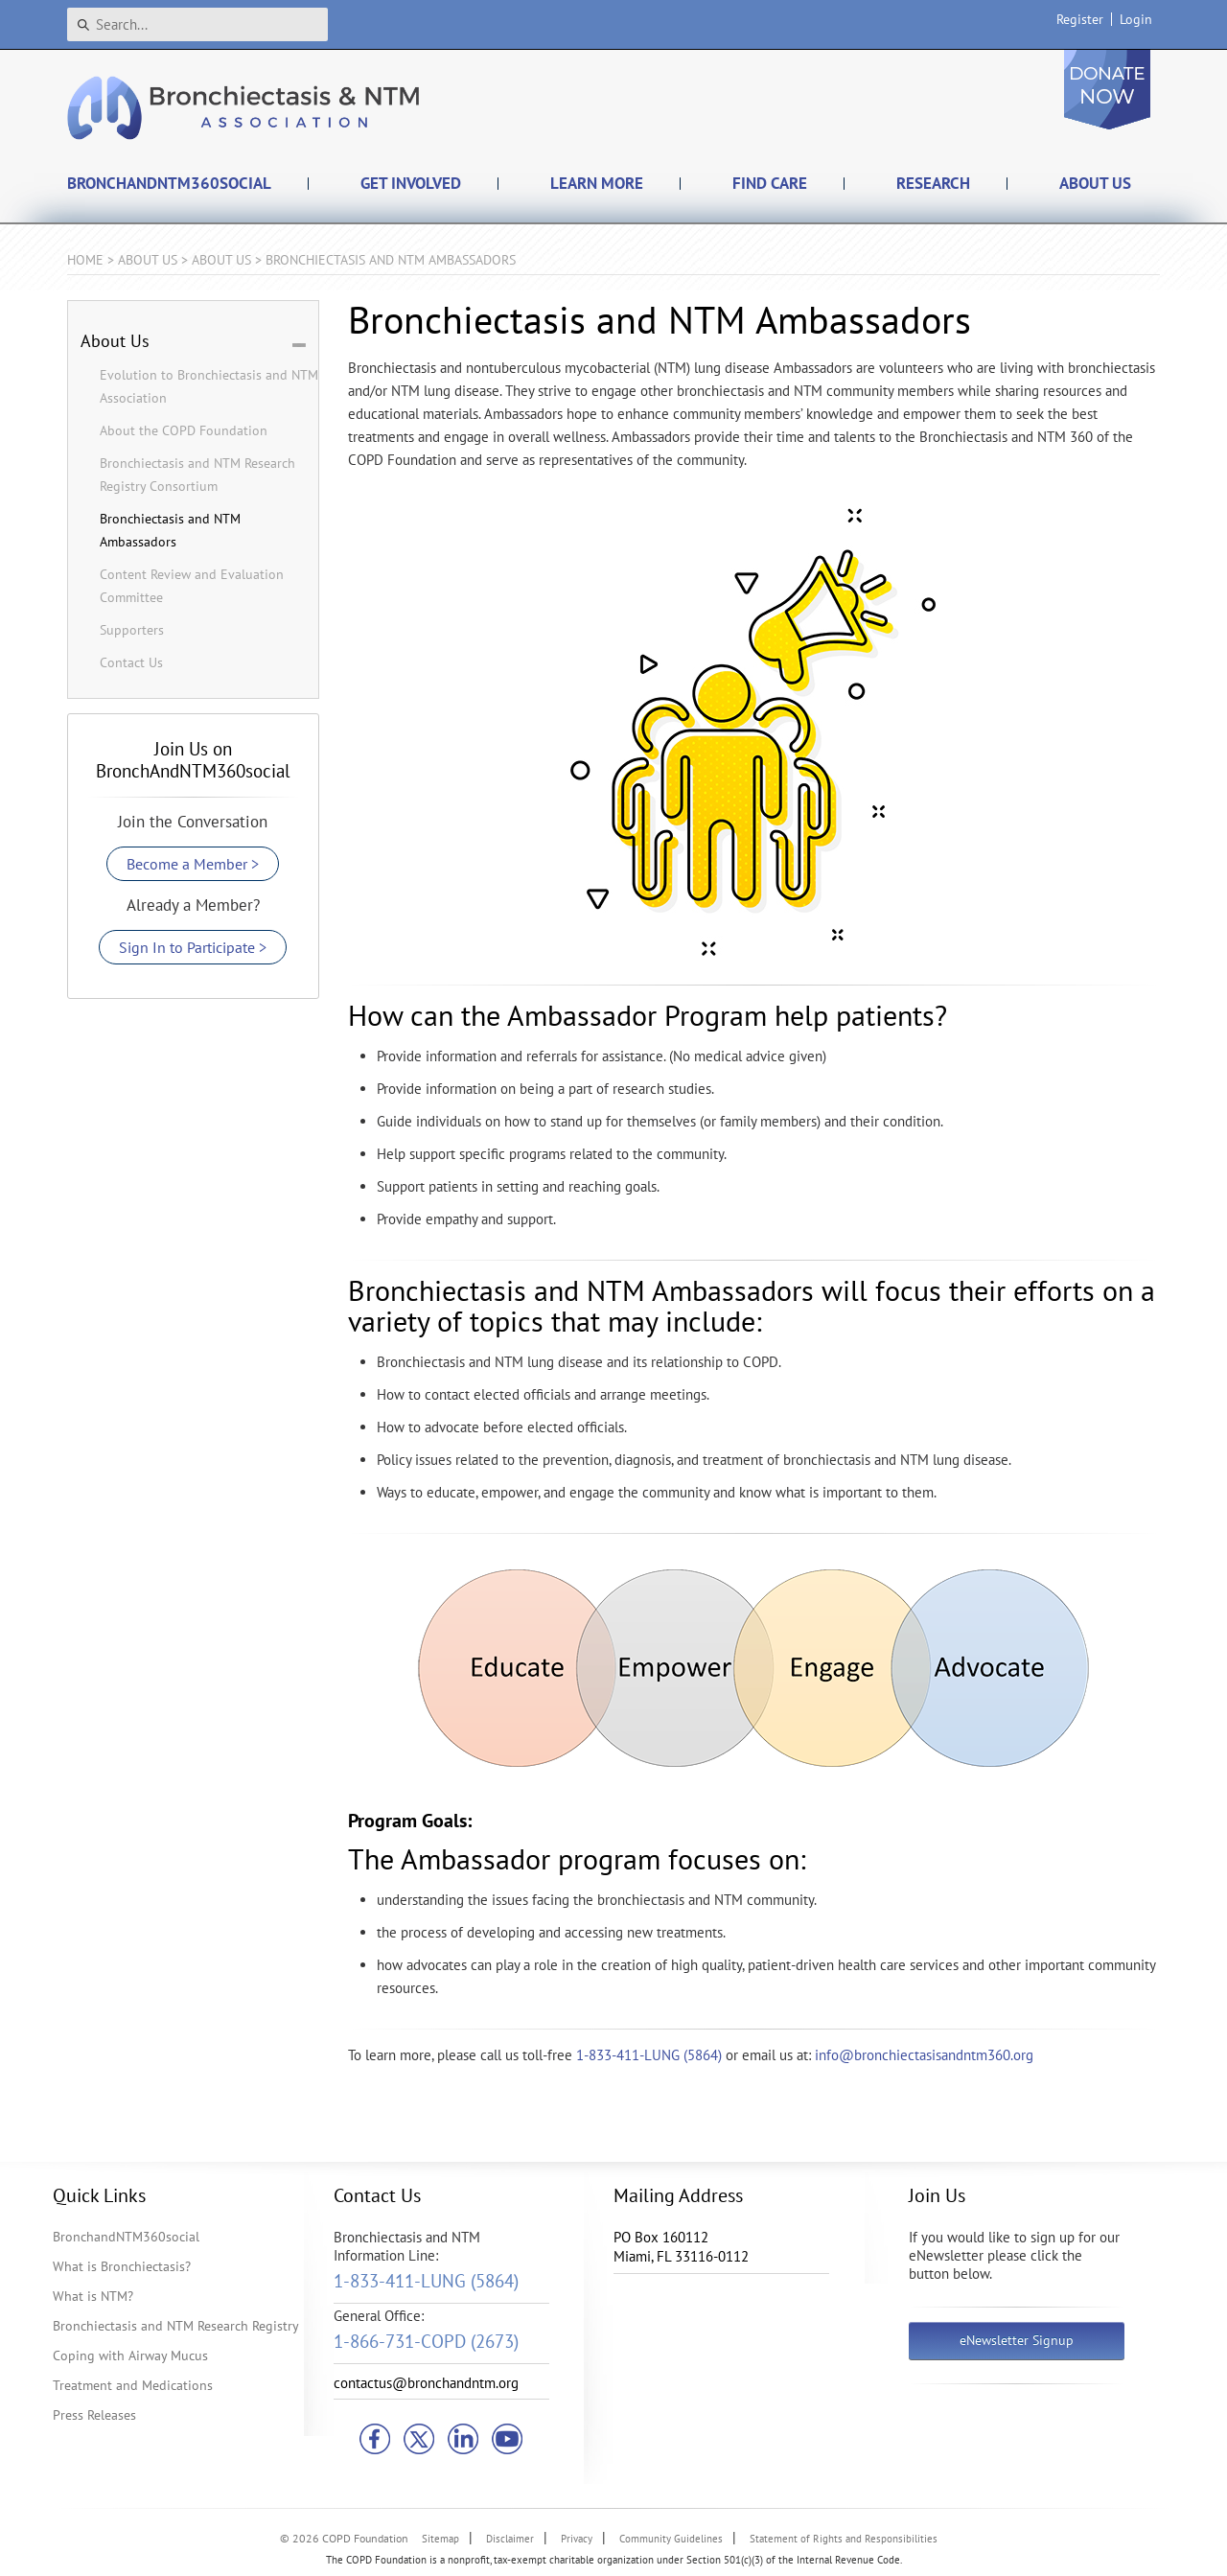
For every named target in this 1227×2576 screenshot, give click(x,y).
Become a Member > (193, 863)
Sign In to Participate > (192, 947)
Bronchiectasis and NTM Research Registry (176, 2325)
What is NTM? (93, 2296)
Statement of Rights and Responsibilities (844, 2538)
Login (1136, 19)
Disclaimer (510, 2538)
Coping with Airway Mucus (130, 2355)
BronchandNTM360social (126, 2236)
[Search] (197, 24)
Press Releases (94, 2415)
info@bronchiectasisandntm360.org (924, 2055)
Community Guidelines (671, 2538)
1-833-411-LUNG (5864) (649, 2055)
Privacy (576, 2538)
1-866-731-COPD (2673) (426, 2341)
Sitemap (440, 2538)
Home (85, 259)
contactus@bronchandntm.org (426, 2383)
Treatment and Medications (133, 2385)
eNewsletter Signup (1017, 2340)
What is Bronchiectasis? (122, 2266)
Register (1079, 19)
